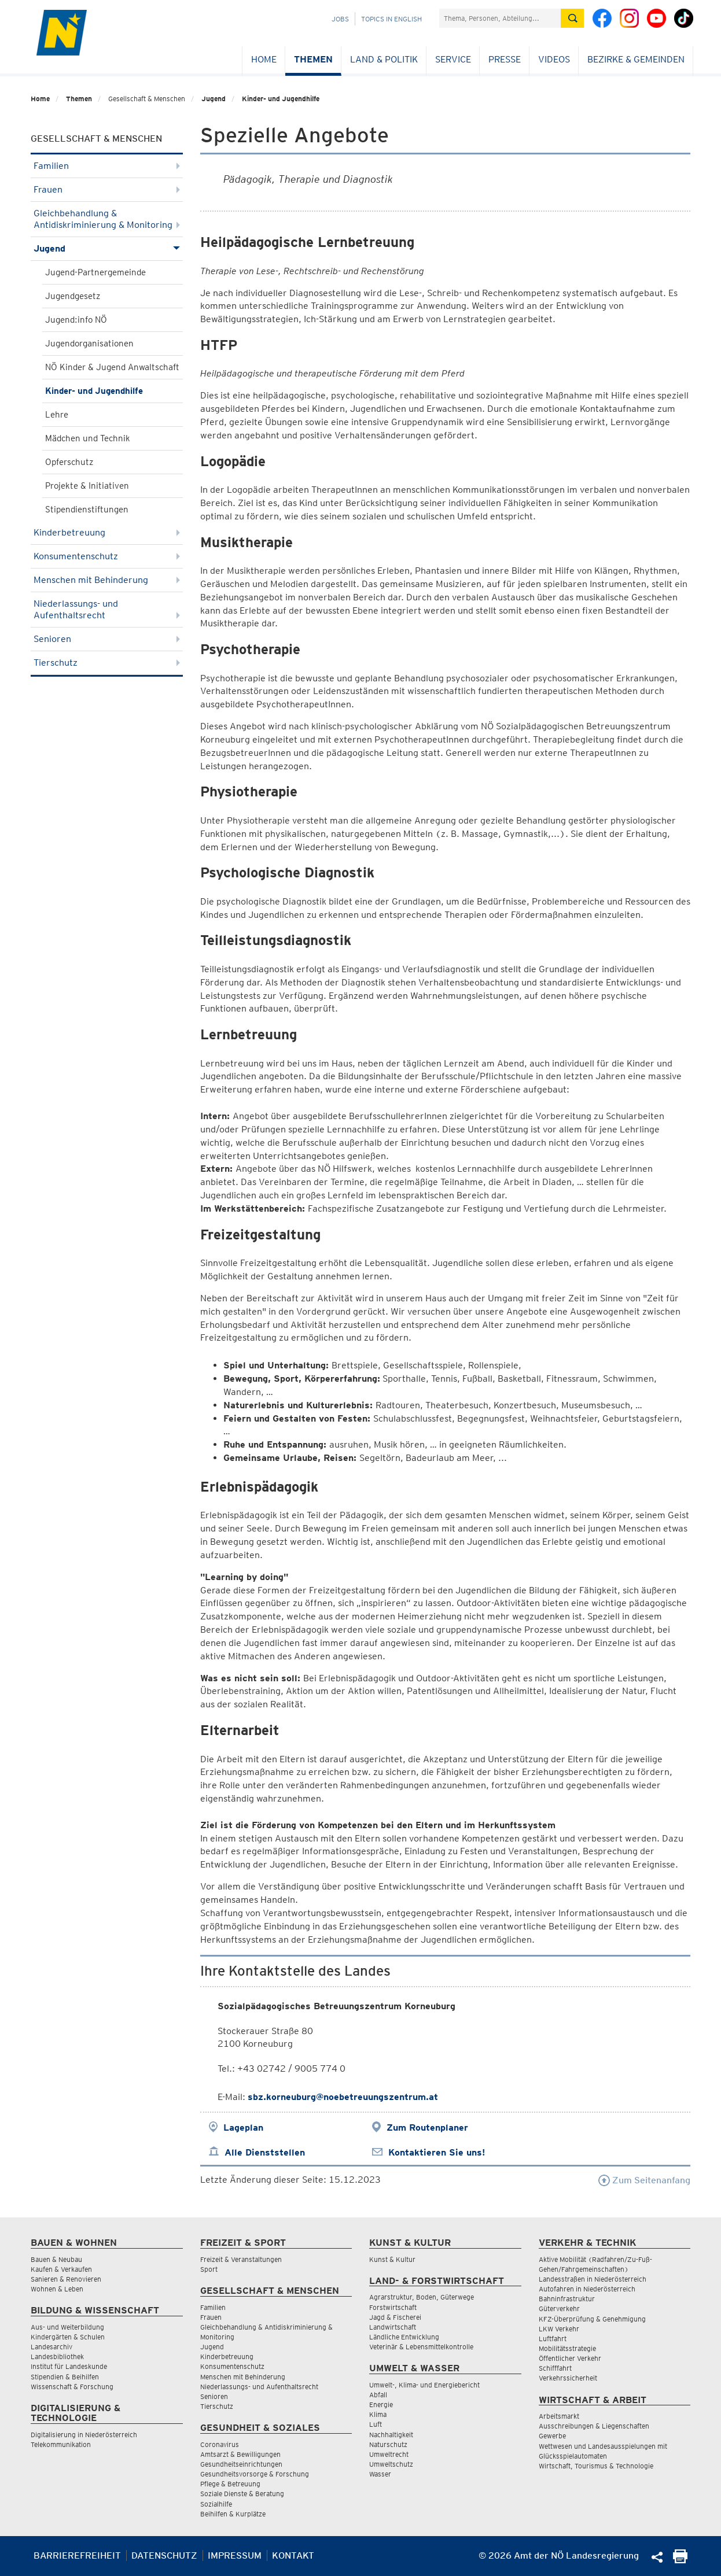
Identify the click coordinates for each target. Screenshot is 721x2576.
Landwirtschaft (392, 2327)
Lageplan (243, 2127)
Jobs (340, 18)
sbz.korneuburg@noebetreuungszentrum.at (343, 2096)
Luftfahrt (552, 2338)
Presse (504, 59)
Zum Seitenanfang (644, 2180)
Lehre (56, 414)
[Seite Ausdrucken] (680, 2560)
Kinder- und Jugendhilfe (280, 98)
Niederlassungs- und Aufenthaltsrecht (107, 609)
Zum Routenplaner (427, 2127)
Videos (554, 59)
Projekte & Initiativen (87, 486)
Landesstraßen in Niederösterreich (592, 2279)
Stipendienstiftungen (86, 509)
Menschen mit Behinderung (107, 579)
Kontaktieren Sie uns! (436, 2152)
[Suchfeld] (500, 18)
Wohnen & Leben (57, 2289)
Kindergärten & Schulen (68, 2337)
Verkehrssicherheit (568, 2378)
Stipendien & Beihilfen (65, 2376)
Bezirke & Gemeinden (636, 59)
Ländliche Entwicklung (404, 2337)
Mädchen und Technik (87, 438)
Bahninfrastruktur (567, 2298)
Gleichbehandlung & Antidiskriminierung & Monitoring (107, 219)
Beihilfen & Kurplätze (233, 2513)
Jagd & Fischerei (395, 2317)
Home (264, 59)
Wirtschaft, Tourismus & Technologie (596, 2465)
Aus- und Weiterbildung (67, 2327)
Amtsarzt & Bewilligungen (240, 2454)
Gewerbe (552, 2435)
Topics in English (391, 18)
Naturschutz (388, 2444)
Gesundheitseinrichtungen (241, 2464)
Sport (209, 2269)
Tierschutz (107, 662)
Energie (381, 2404)
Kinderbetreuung (107, 532)
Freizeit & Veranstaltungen (241, 2259)
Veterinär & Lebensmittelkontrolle (421, 2346)
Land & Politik (384, 59)
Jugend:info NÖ (76, 320)
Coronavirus (219, 2444)
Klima (378, 2414)
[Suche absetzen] (572, 18)
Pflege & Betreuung (230, 2483)
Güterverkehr (559, 2308)
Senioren (107, 638)
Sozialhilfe (216, 2504)
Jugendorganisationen (89, 343)
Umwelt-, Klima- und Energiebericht (424, 2385)
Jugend (213, 98)
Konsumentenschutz (107, 556)
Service (453, 59)
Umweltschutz (391, 2464)
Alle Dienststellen (265, 2152)
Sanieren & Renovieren (66, 2279)
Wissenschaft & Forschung (72, 2386)
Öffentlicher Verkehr (570, 2358)
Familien (107, 165)
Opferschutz (69, 462)
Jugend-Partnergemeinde (95, 272)
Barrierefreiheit (77, 2555)
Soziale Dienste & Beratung (242, 2493)
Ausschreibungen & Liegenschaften (594, 2426)
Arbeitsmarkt (559, 2416)
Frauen (107, 189)
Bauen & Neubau (56, 2259)
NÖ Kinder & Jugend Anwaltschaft (112, 367)
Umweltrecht (389, 2454)
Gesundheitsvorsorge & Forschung (254, 2474)
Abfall (378, 2394)
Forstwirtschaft (393, 2307)
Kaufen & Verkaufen (61, 2269)
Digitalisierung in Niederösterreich (84, 2434)
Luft (375, 2424)
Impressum (235, 2555)
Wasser (380, 2474)
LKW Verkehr (559, 2328)
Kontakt (293, 2555)
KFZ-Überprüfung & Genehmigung (592, 2319)
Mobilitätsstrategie (567, 2348)
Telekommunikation (61, 2444)
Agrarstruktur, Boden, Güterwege (421, 2297)
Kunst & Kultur (392, 2259)
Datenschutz (164, 2555)
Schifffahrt (555, 2368)
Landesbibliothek (57, 2356)
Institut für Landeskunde (69, 2366)
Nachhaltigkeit (391, 2434)
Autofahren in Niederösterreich (587, 2289)
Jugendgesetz (72, 296)
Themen (313, 59)
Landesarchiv (51, 2346)
